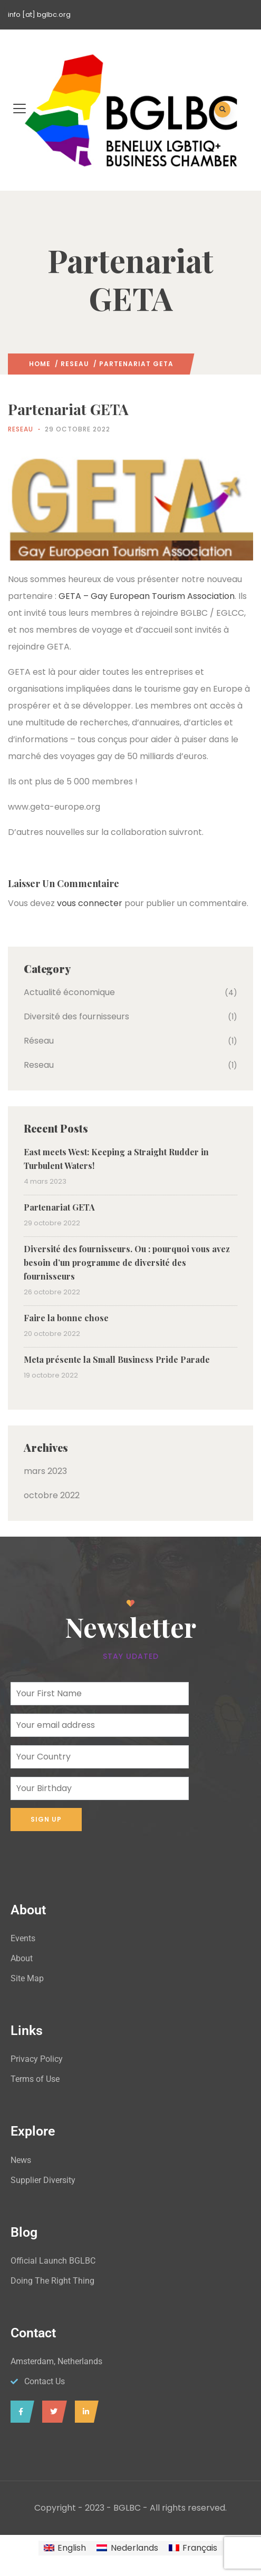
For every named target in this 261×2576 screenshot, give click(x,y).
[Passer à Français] (193, 2548)
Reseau (75, 363)
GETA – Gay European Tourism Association (147, 596)
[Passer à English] (64, 2548)
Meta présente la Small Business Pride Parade (117, 1359)
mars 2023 (45, 1471)
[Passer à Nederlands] (127, 2548)
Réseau (39, 1041)
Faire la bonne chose (66, 1317)
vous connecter (89, 903)
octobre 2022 (52, 1495)
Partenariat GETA (59, 1207)
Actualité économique (69, 992)
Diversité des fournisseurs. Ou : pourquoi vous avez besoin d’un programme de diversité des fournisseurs (127, 1262)
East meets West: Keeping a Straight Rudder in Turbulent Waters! (116, 1158)
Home (40, 363)
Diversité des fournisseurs (76, 1016)
